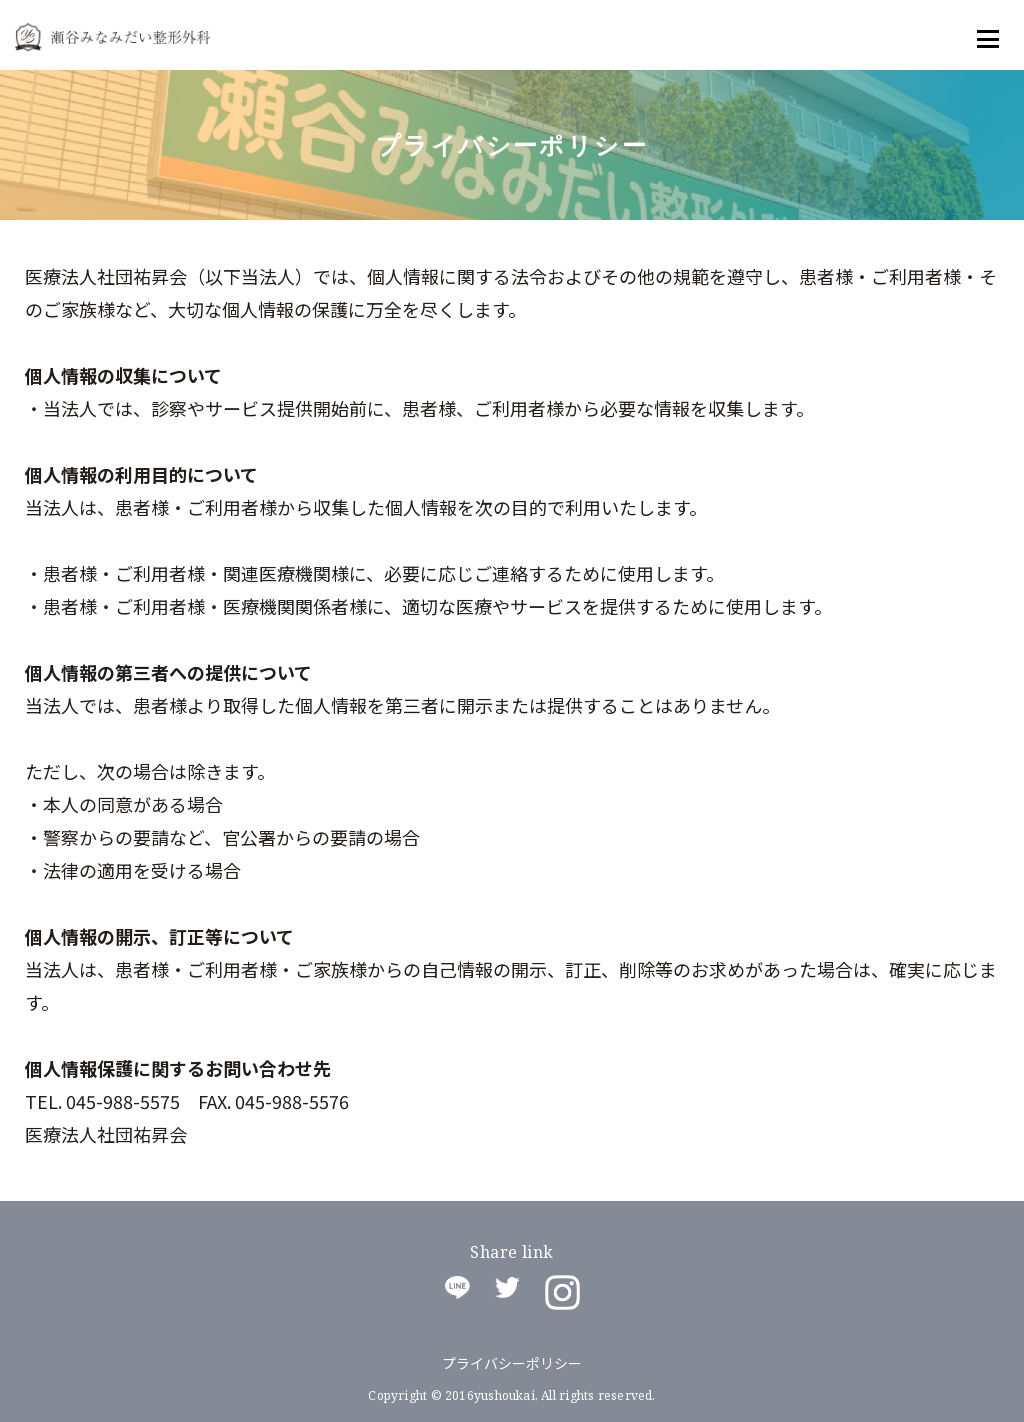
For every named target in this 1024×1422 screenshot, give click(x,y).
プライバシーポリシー (512, 1363)
